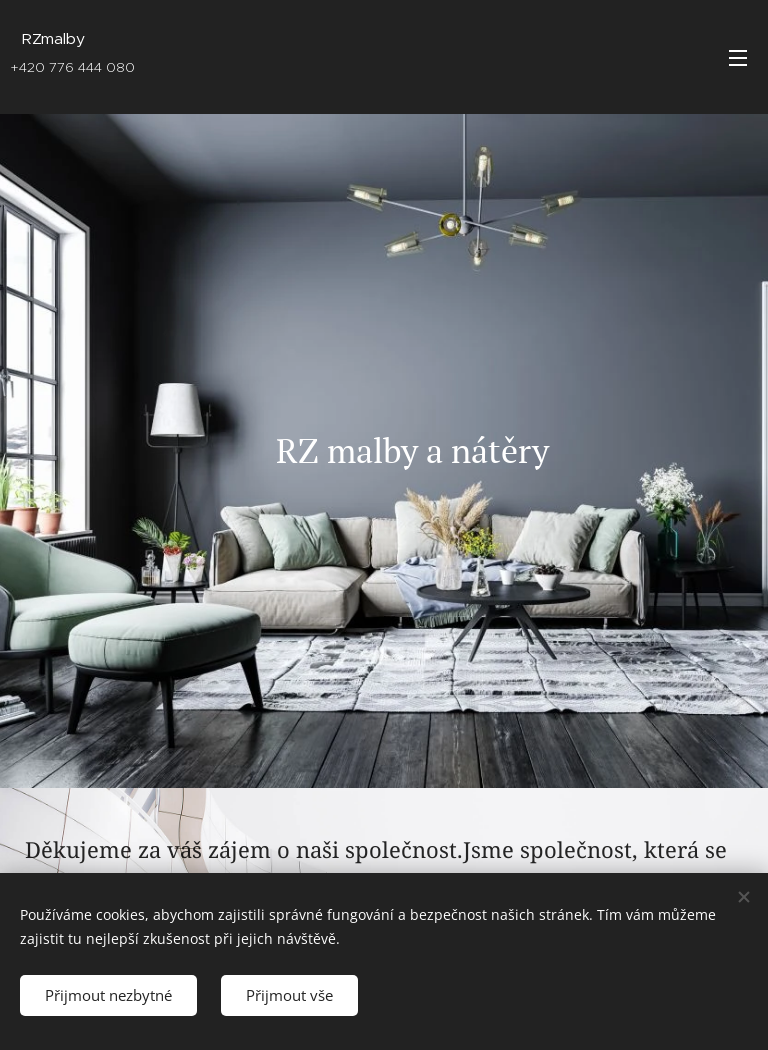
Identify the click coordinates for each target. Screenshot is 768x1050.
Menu (738, 58)
